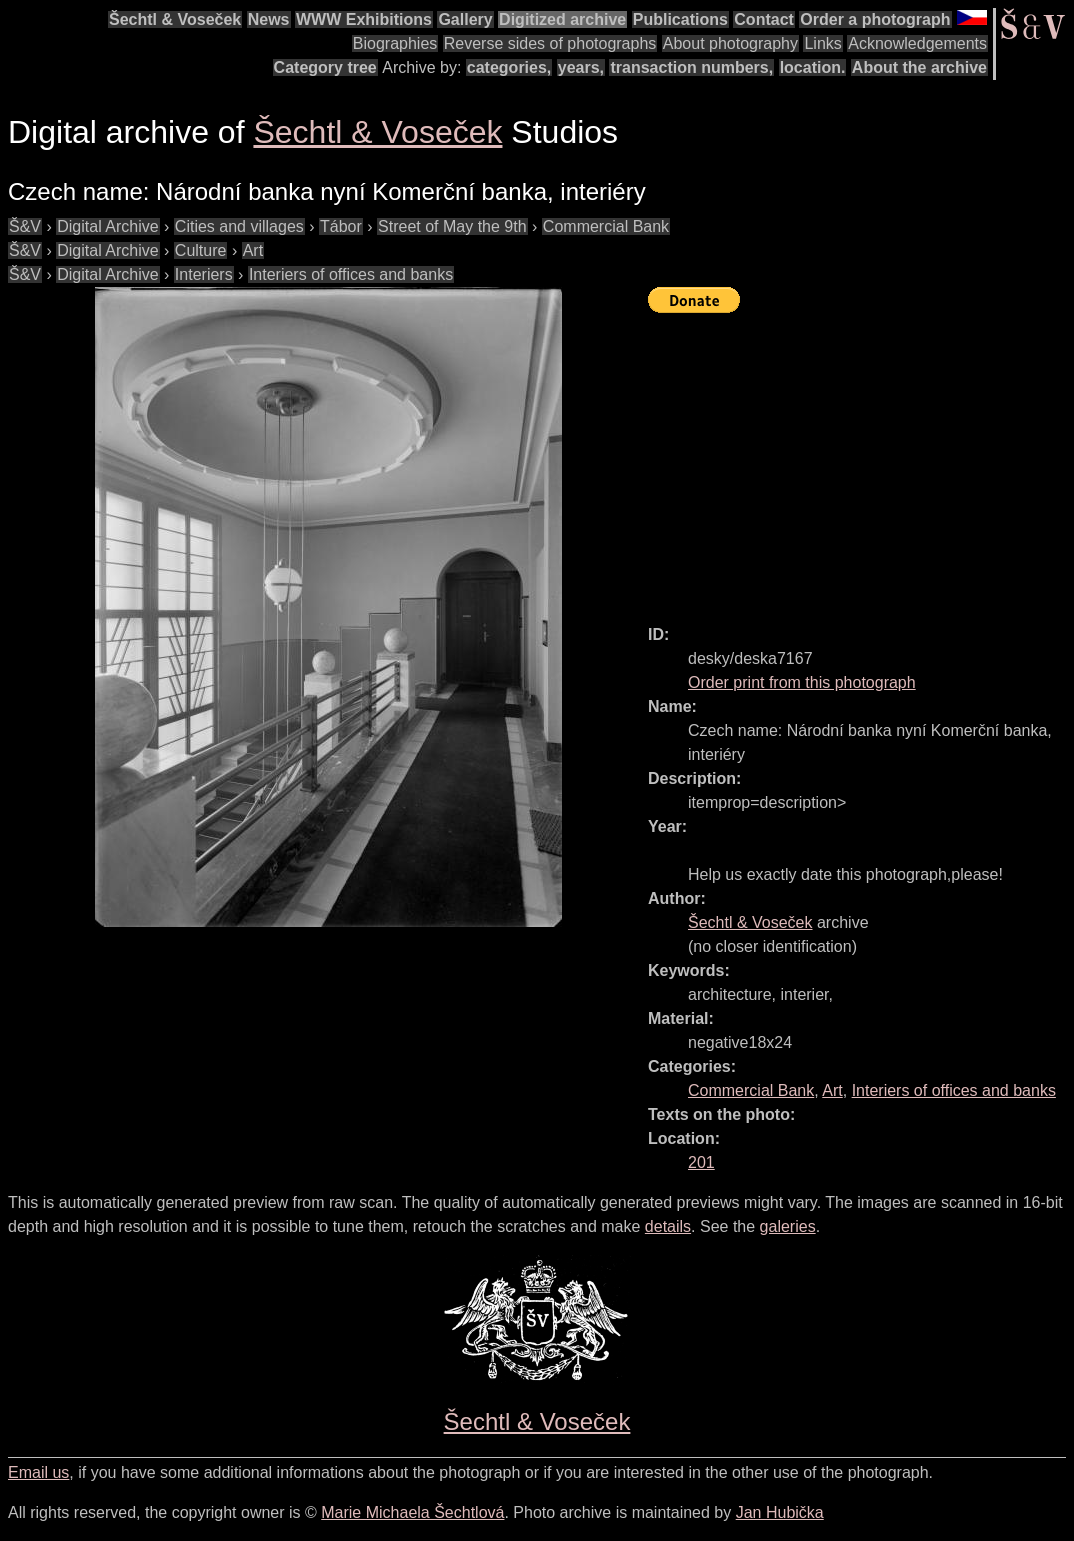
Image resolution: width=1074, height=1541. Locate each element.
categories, (509, 67)
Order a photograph (875, 19)
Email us (38, 1472)
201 (701, 1162)
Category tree (325, 67)
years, (581, 67)
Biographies (395, 43)
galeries (788, 1226)
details (668, 1226)
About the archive (919, 67)
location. (813, 67)
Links (822, 43)
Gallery (465, 19)
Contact (764, 19)
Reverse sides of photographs (550, 43)
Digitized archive (562, 19)
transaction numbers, (691, 67)
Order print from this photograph (802, 682)
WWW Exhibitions (364, 19)
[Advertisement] (861, 460)
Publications (680, 19)
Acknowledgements (917, 43)
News (269, 19)
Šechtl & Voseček (175, 19)
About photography (730, 43)
